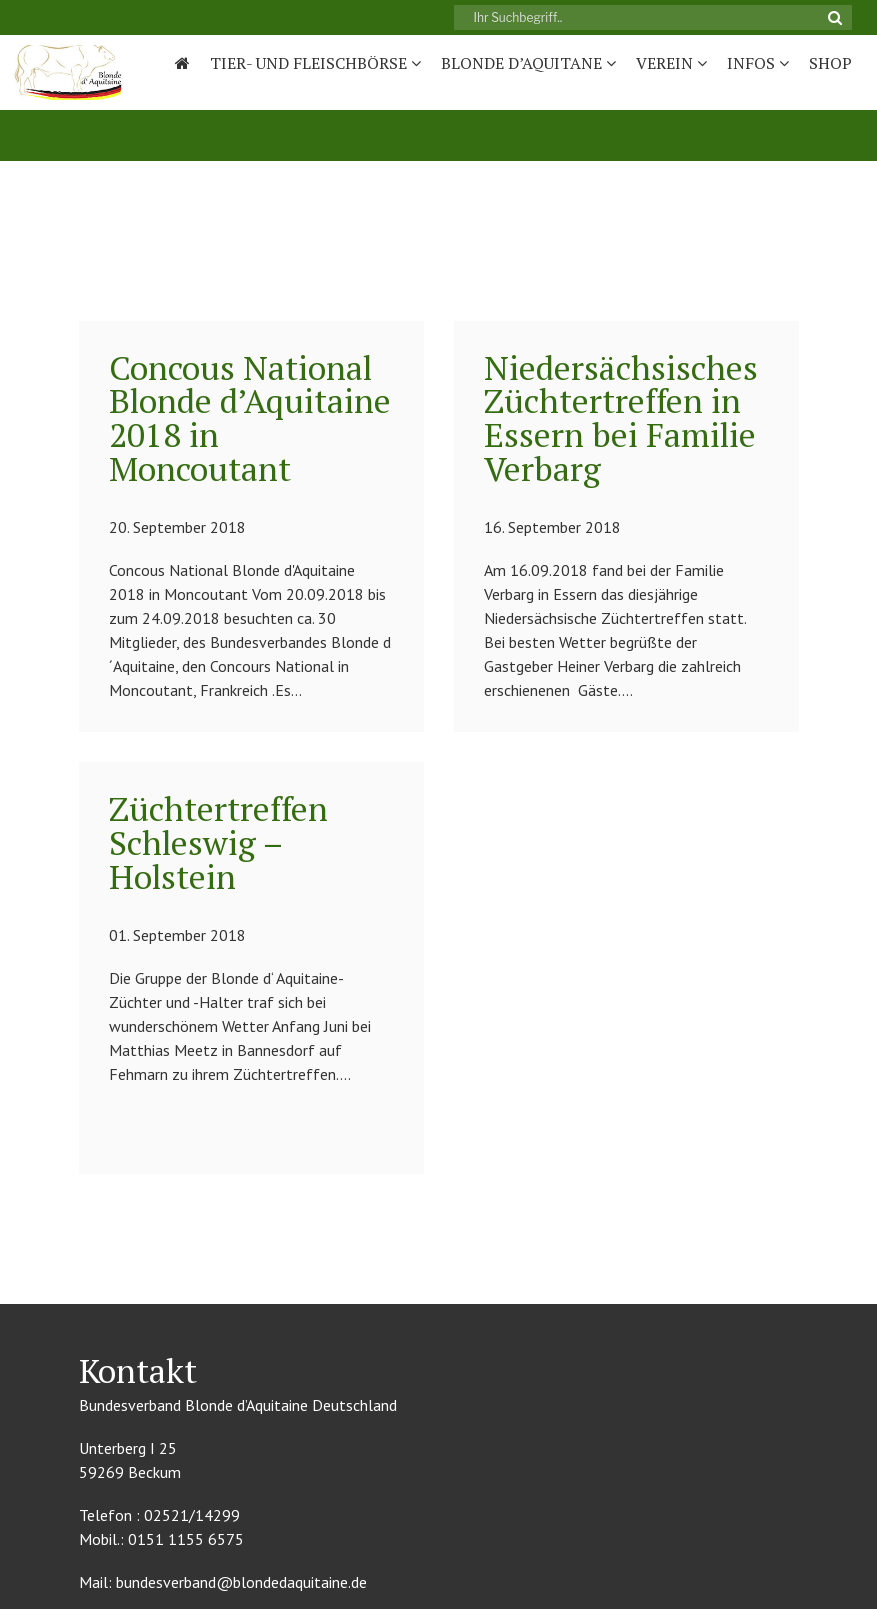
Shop (830, 63)
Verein (671, 63)
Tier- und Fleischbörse (315, 63)
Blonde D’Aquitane (528, 63)
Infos (758, 63)
